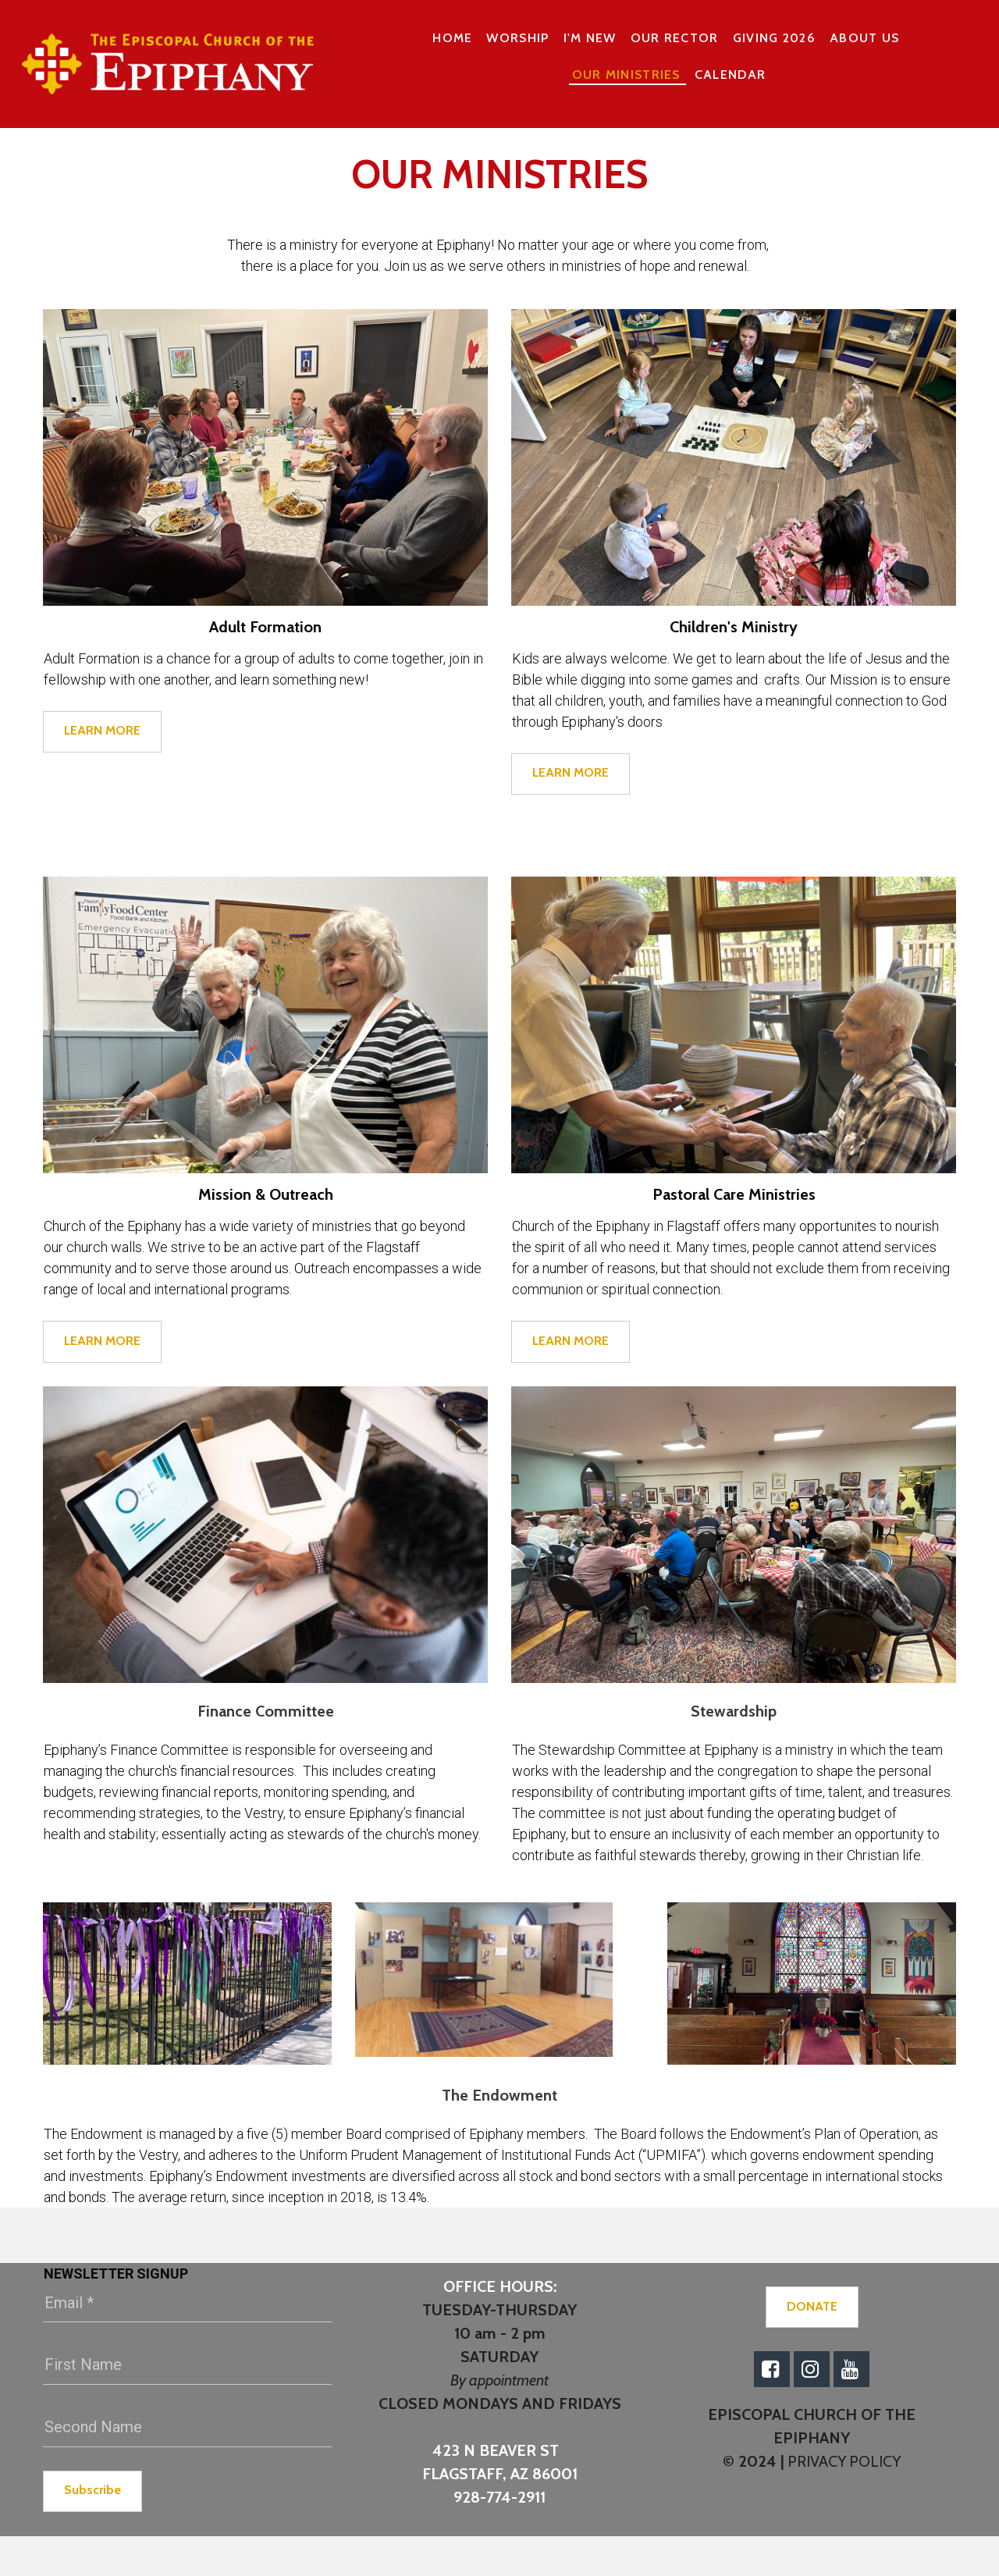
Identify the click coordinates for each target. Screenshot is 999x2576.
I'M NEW (590, 37)
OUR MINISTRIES (626, 74)
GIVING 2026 (774, 37)
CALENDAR (730, 74)
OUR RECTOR (675, 37)
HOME (452, 37)
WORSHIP (517, 37)
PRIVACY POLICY (843, 2461)
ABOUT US (864, 37)
